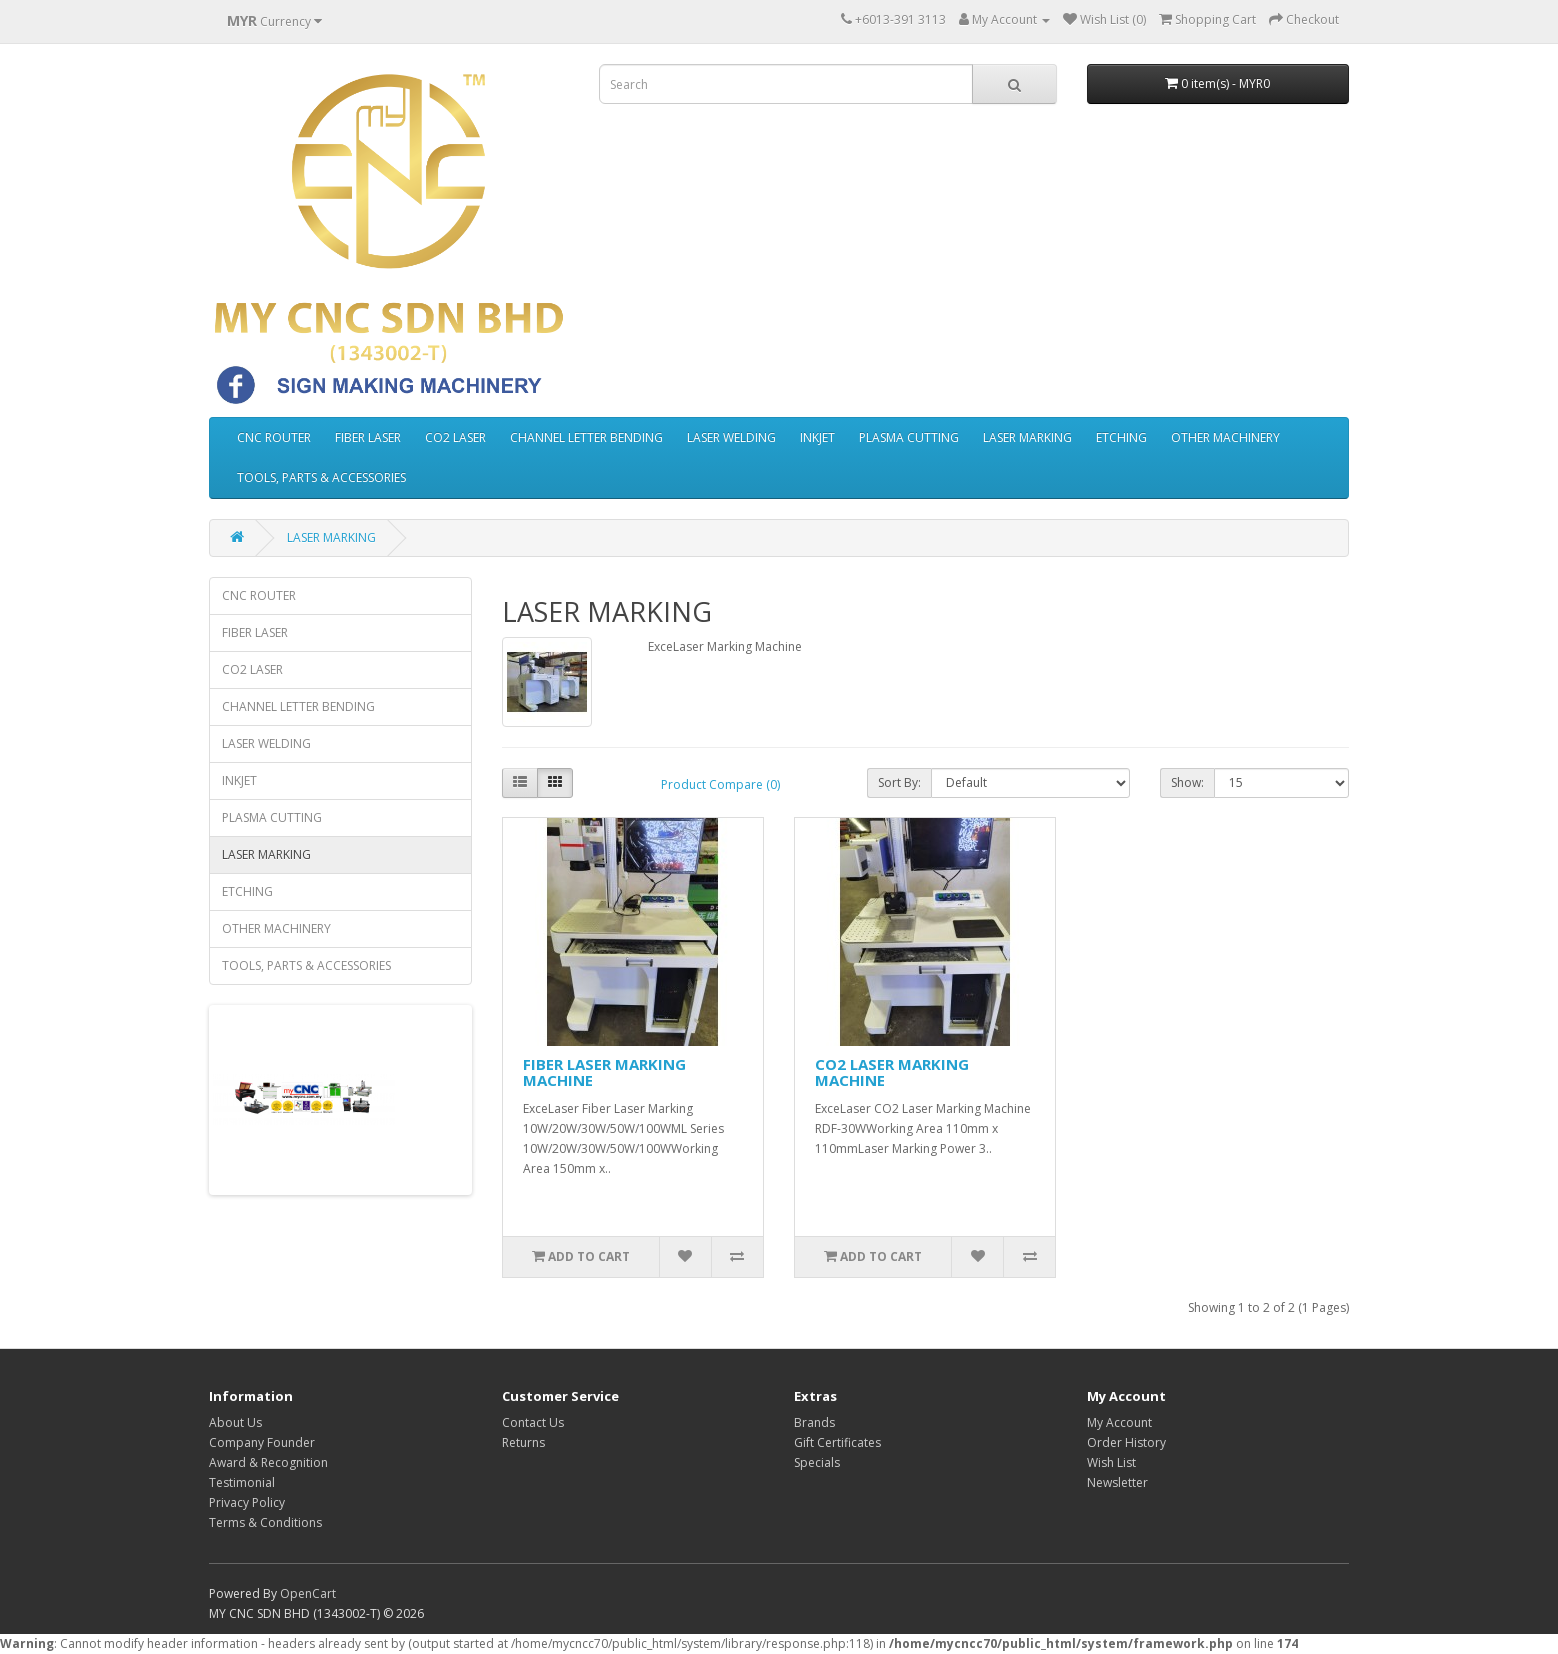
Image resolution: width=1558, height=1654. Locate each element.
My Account (1119, 1422)
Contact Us (533, 1422)
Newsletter (1117, 1482)
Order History (1126, 1442)
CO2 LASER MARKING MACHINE (892, 1072)
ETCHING (1121, 437)
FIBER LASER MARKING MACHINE (604, 1072)
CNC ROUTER (274, 437)
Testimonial (242, 1482)
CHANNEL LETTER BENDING (586, 437)
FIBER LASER (368, 437)
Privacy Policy (247, 1502)
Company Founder (262, 1442)
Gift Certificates (837, 1442)
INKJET (817, 437)
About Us (235, 1422)
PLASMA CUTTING (909, 437)
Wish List (1111, 1462)
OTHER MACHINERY (1225, 437)
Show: (1187, 782)
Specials (817, 1462)
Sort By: (899, 782)
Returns (523, 1442)
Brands (814, 1422)
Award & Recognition (268, 1462)
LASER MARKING (1027, 437)
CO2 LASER (455, 437)
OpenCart (308, 1593)
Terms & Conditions (265, 1522)
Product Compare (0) (720, 784)
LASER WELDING (731, 437)
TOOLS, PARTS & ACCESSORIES (321, 477)
